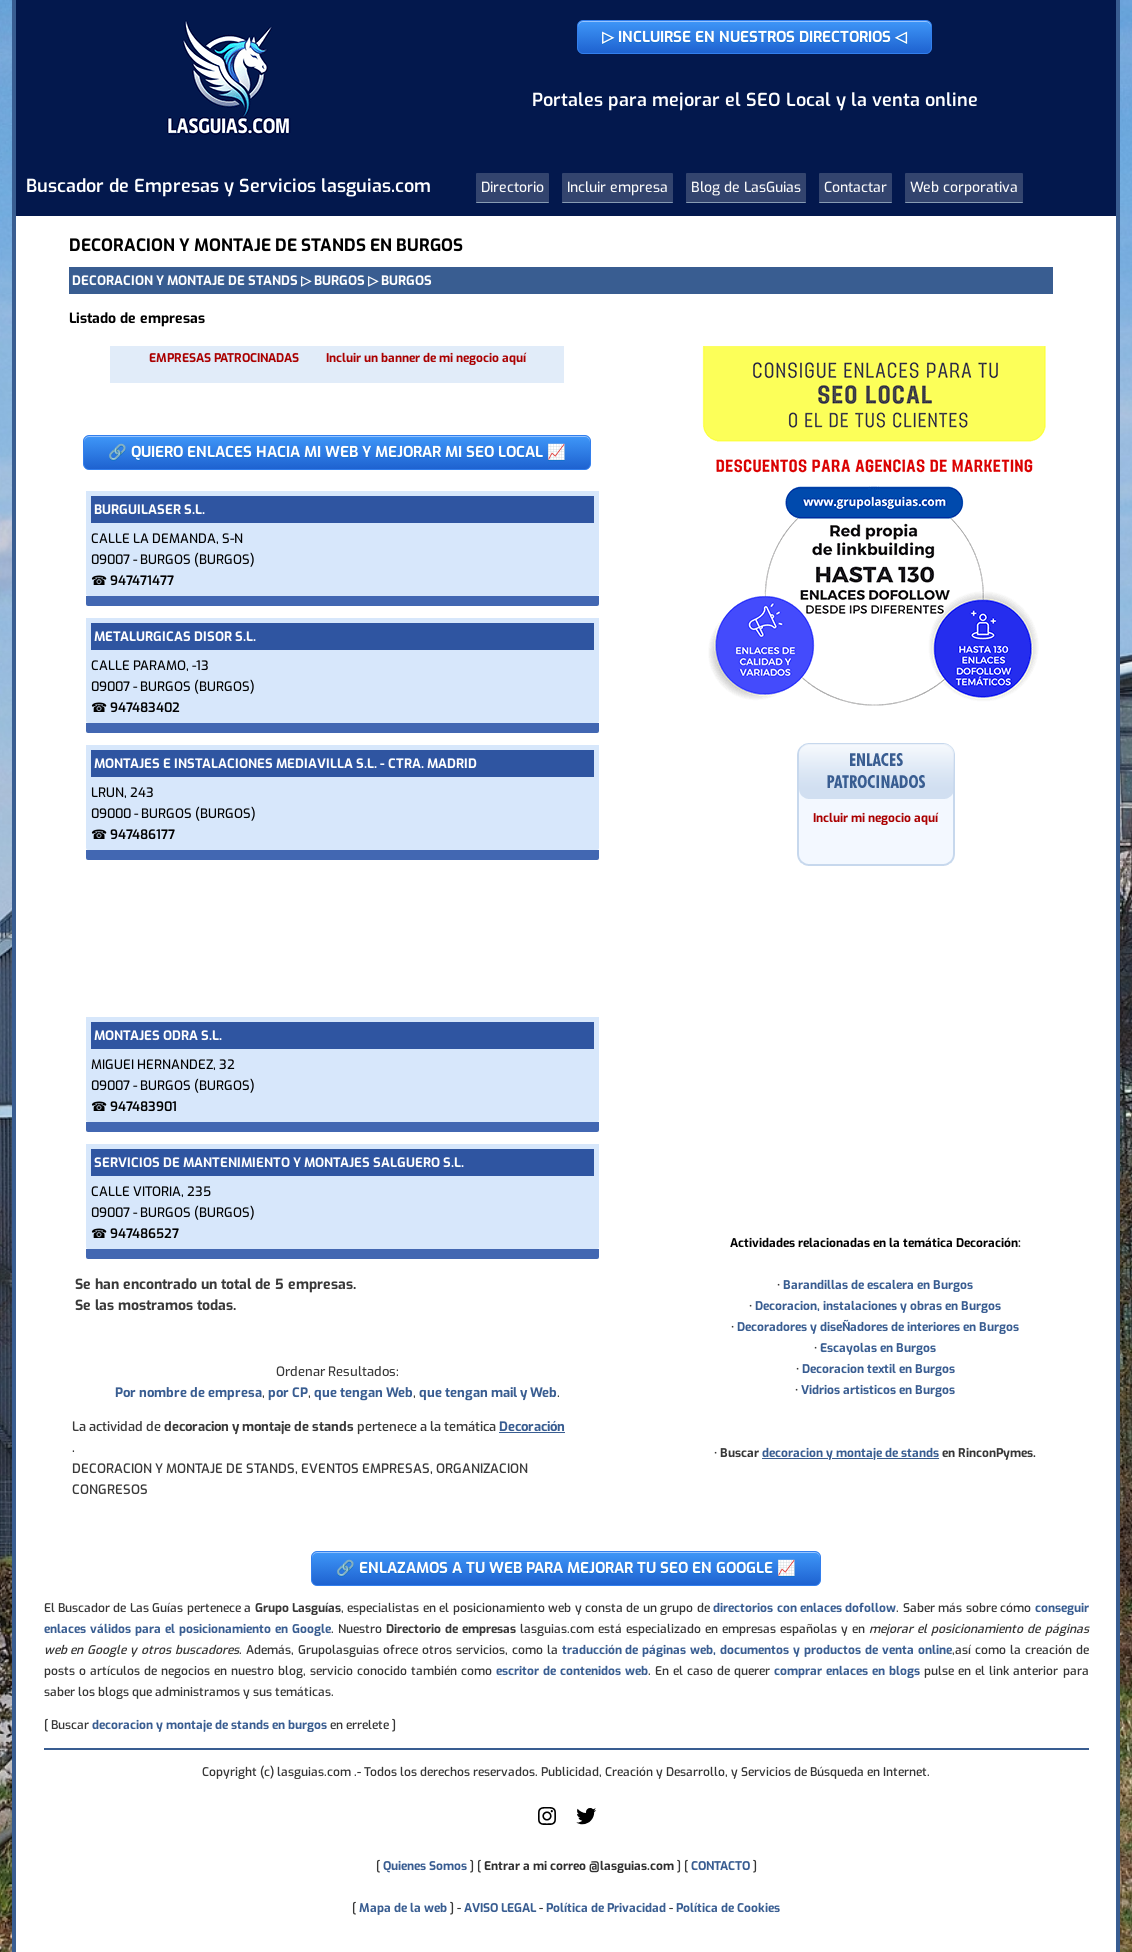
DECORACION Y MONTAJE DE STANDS (185, 280)
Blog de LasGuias (746, 187)
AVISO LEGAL (500, 1908)
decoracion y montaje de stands (850, 1453)
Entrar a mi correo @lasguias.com (579, 1866)
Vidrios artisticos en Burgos (878, 1390)
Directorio (512, 187)
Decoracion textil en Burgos (878, 1369)
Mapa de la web (401, 1908)
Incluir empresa (617, 187)
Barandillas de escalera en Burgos (878, 1285)
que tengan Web (363, 1392)
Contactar (855, 187)
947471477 (142, 580)
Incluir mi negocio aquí (875, 818)
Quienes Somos (425, 1866)
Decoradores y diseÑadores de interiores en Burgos (878, 1327)
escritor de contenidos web (572, 1671)
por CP (288, 1392)
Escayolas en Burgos (878, 1348)
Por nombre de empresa (188, 1392)
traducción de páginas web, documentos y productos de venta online (757, 1650)
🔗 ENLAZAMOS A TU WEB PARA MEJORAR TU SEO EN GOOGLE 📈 (566, 1568)
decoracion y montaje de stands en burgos (209, 1725)
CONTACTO (720, 1866)
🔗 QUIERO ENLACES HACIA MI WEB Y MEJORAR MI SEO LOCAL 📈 (337, 452)
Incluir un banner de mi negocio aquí (426, 358)
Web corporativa (964, 187)
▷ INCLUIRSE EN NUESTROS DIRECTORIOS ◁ (754, 37)
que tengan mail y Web (488, 1392)
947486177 (142, 834)
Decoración (532, 1426)
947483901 (143, 1106)
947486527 (144, 1233)
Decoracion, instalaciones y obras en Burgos (878, 1306)
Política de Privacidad (606, 1908)
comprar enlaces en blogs (847, 1671)
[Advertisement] (337, 938)
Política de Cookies (728, 1908)
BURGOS (339, 280)
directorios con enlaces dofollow (804, 1608)
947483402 (145, 707)
